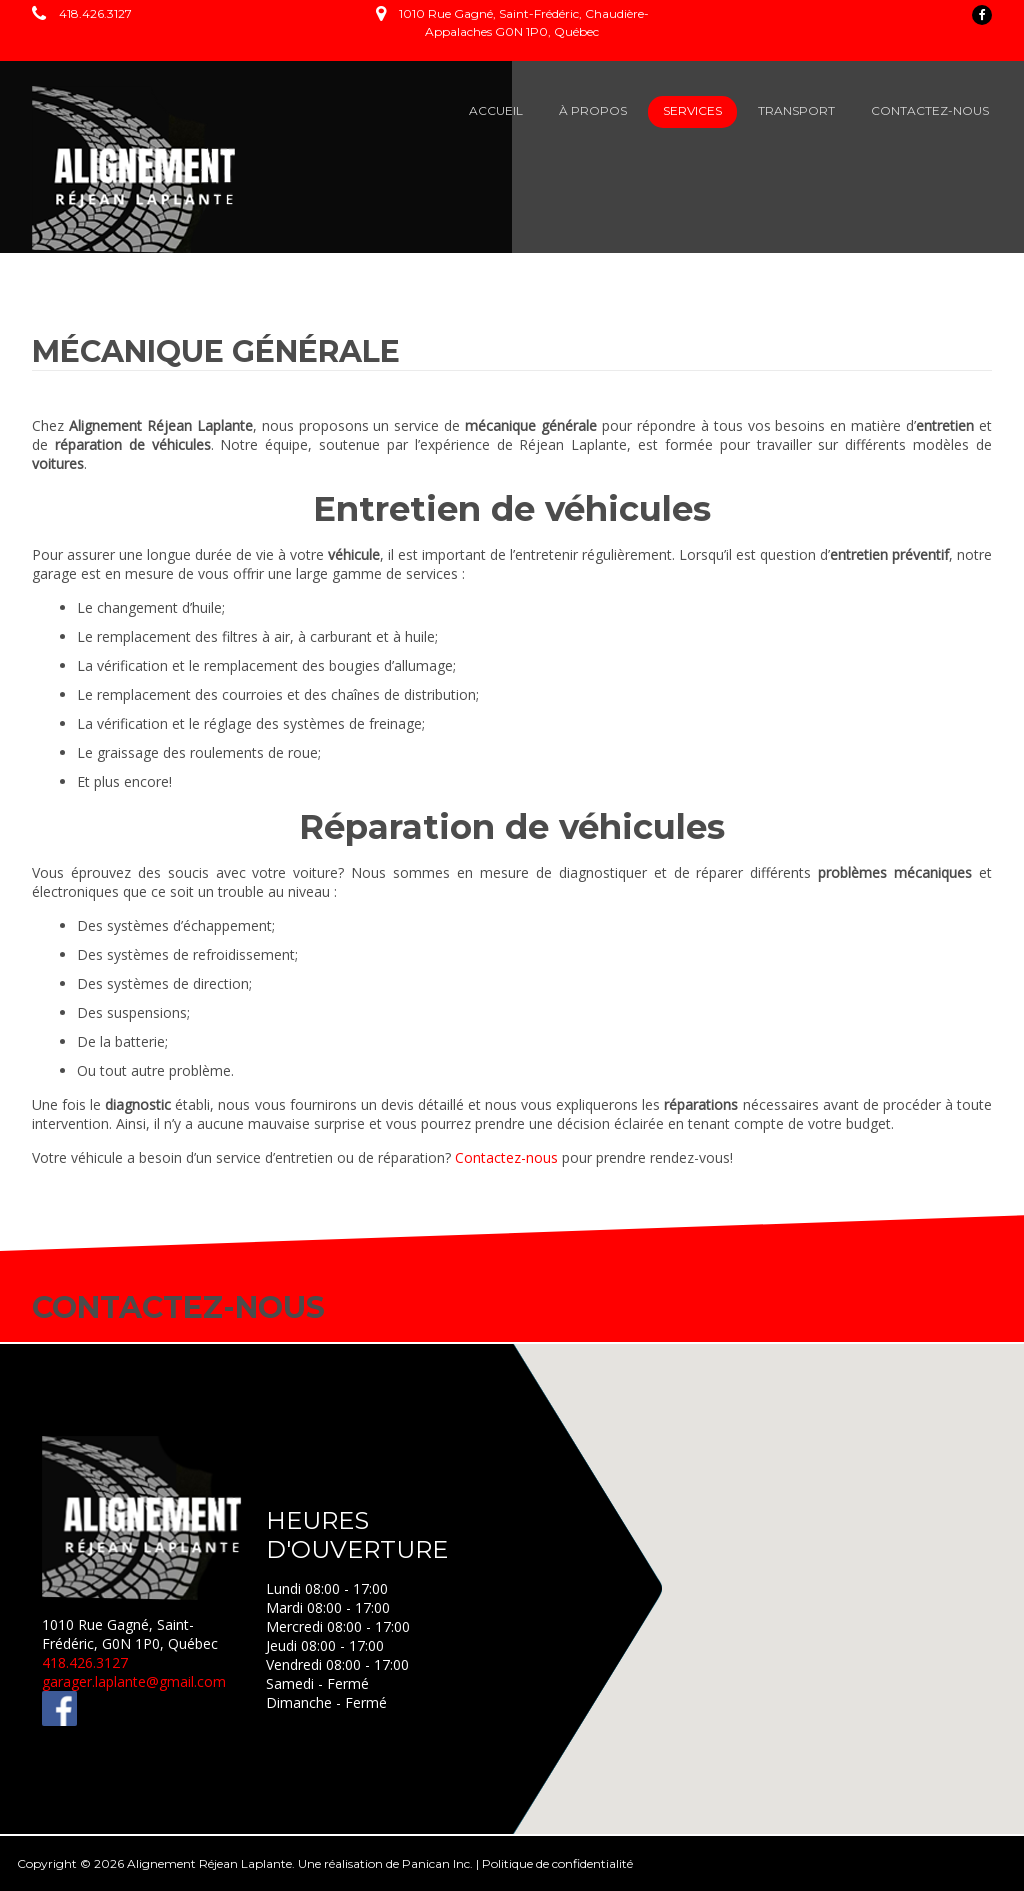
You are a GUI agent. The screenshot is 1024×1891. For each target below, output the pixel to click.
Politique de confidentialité (557, 1863)
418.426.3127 (95, 13)
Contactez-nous (506, 1157)
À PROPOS (593, 110)
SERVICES (692, 110)
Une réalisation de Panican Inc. (385, 1863)
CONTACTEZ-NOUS (930, 110)
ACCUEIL (496, 110)
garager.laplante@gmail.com (134, 1681)
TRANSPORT (796, 110)
